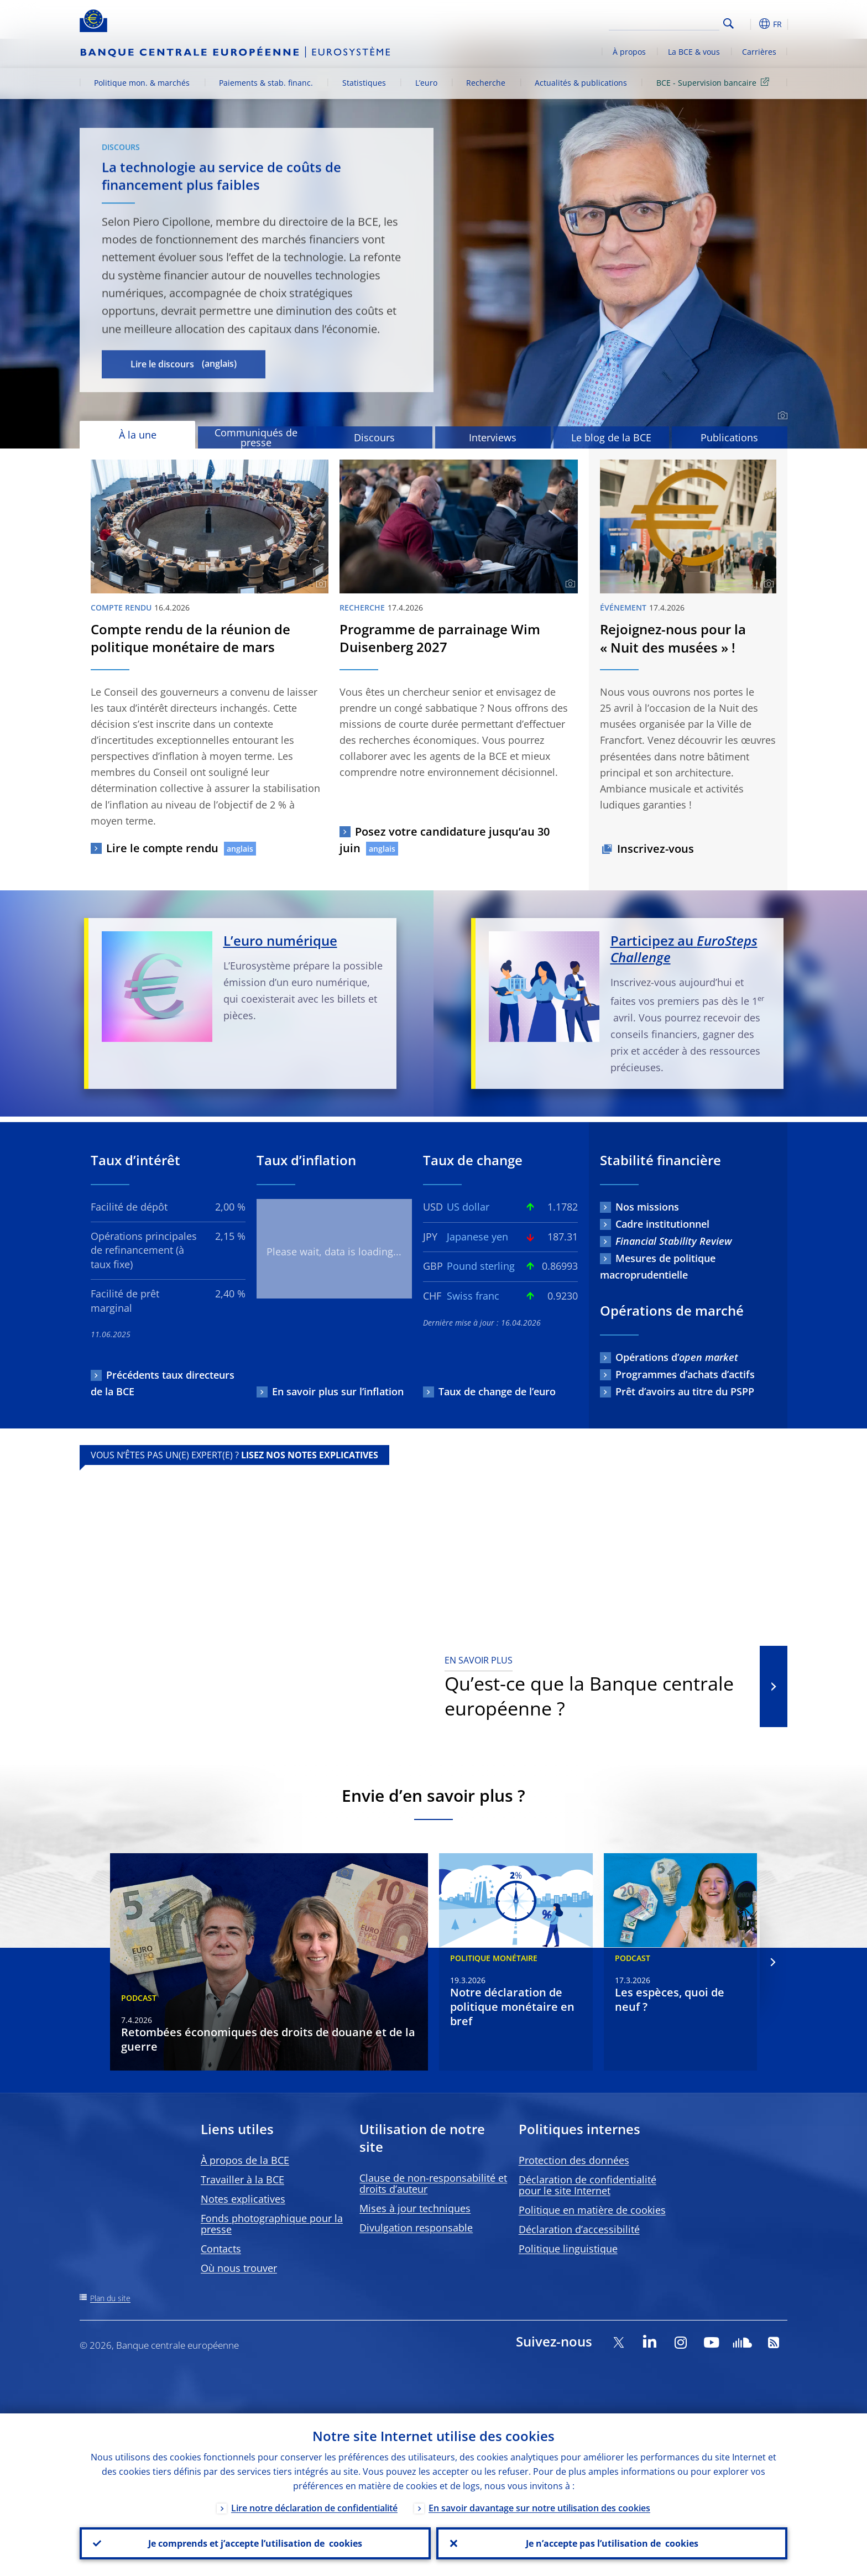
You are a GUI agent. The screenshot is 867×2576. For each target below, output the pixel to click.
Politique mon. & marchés (142, 82)
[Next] (772, 1962)
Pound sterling (481, 1266)
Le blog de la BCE (611, 437)
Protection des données (574, 2160)
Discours (374, 437)
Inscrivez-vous (655, 848)
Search (728, 23)
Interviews (492, 437)
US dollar (468, 1206)
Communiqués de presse (256, 437)
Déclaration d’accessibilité (579, 2229)
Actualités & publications (581, 82)
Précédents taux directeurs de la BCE (162, 1383)
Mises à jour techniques (415, 2208)
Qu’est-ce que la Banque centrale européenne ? (595, 1687)
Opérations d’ (676, 1357)
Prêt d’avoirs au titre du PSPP (684, 1391)
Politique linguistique (568, 2248)
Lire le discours (162, 364)
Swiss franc (473, 1295)
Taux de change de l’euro (497, 1391)
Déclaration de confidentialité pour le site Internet (587, 2185)
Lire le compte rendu (162, 848)
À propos (629, 51)
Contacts (221, 2248)
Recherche (485, 82)
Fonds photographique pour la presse (272, 2224)
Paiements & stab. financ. (266, 82)
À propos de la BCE (245, 2160)
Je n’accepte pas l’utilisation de (612, 2543)
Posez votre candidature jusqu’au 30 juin (445, 840)
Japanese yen (477, 1236)
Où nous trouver (239, 2268)
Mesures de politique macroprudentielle (657, 1266)
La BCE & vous (694, 51)
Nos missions (647, 1206)
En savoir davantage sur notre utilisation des (539, 2508)
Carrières (759, 51)
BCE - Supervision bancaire (714, 82)
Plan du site (110, 2298)
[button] (748, 23)
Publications (729, 437)
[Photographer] (781, 416)
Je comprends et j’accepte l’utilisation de (255, 2543)
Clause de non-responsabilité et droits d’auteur (433, 2183)
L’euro (426, 82)
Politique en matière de (592, 2210)
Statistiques (364, 82)
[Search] (664, 22)
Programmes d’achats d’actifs (685, 1374)
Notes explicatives (243, 2198)
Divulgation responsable (416, 2227)
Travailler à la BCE (242, 2179)
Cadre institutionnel (662, 1223)
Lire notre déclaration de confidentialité (314, 2508)
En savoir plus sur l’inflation (338, 1391)
